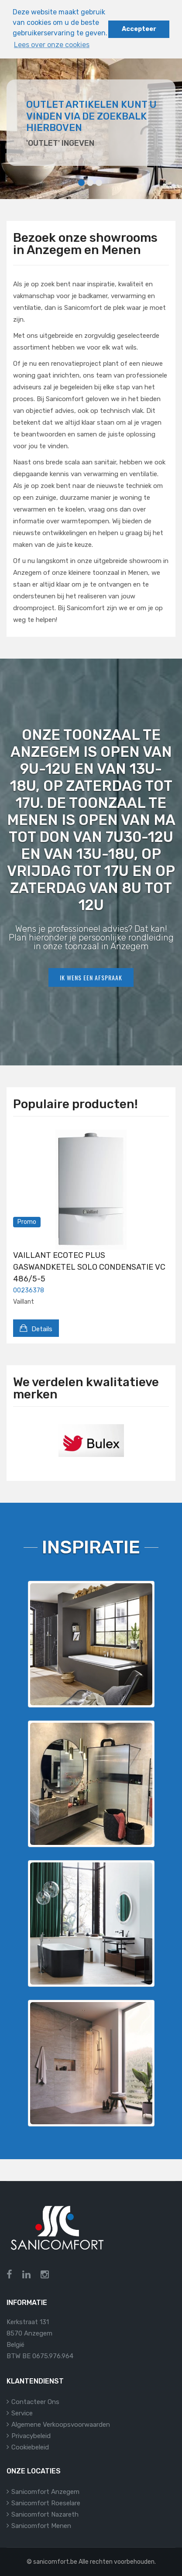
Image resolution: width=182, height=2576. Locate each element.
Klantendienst (35, 2381)
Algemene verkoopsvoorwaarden (60, 2424)
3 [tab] (99, 182)
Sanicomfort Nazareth (45, 2514)
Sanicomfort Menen (41, 2526)
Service (22, 2413)
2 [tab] (90, 182)
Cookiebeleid (30, 2447)
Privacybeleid (31, 2436)
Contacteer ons (35, 2402)
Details (36, 1328)
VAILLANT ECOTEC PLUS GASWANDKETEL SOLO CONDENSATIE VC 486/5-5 (89, 1267)
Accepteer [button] (139, 29)
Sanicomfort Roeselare (45, 2503)
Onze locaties (34, 2471)
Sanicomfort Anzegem (45, 2492)
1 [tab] (81, 182)
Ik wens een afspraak (91, 977)
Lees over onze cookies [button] (51, 45)
